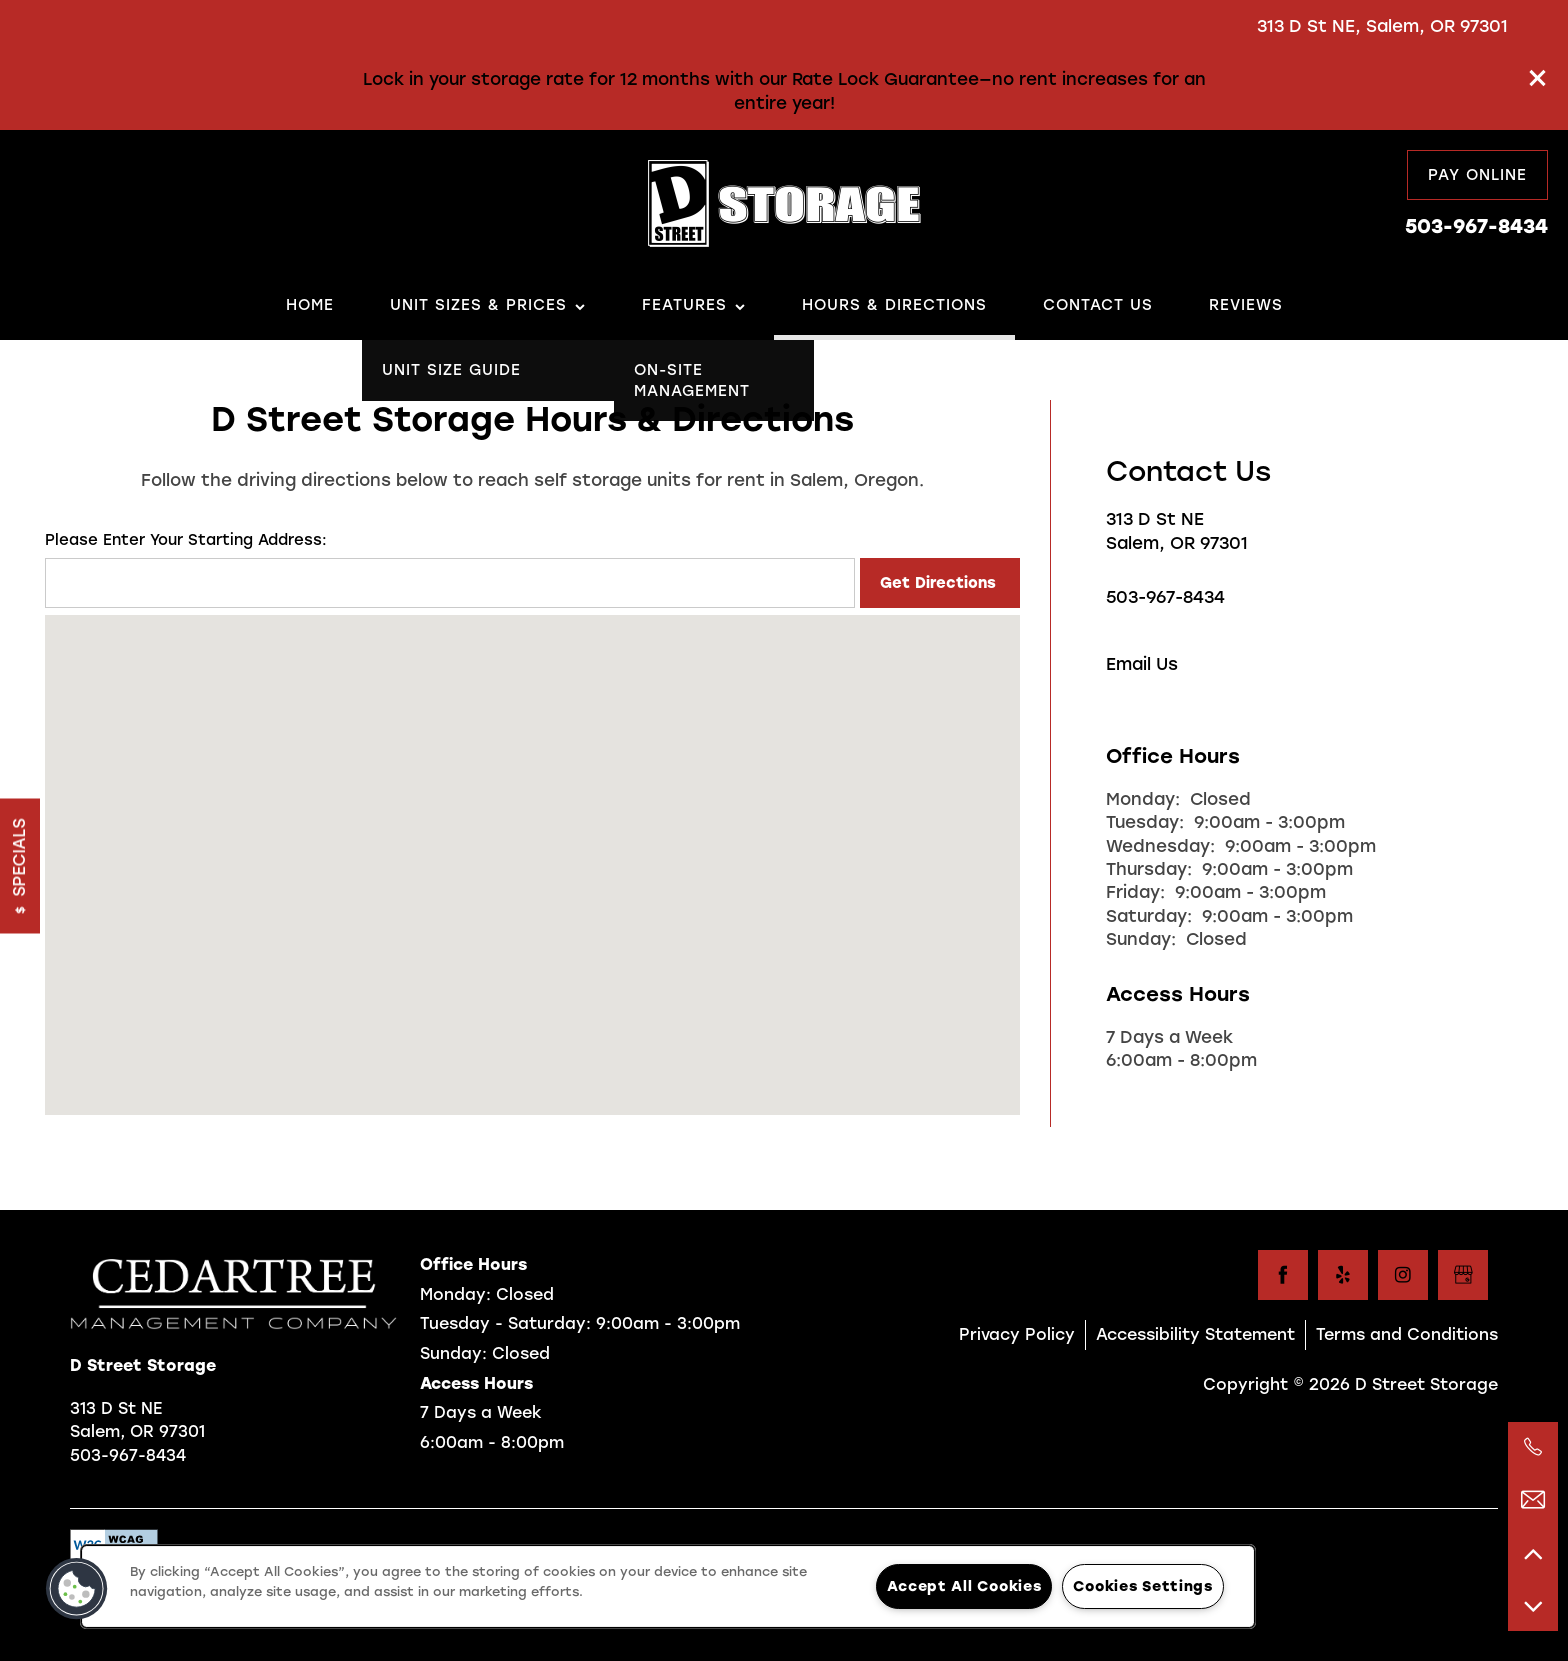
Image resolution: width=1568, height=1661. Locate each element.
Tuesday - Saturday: (505, 1323)
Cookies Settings (1143, 1586)
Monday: (1143, 799)
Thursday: (1149, 869)
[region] (668, 1586)
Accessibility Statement (1195, 1334)
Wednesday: (1160, 846)
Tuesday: (1145, 822)
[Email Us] (1533, 1500)
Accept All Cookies (964, 1586)
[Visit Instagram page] (1403, 1275)
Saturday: (1149, 916)
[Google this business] (1463, 1275)
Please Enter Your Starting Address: (186, 540)
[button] (1538, 78)
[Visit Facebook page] (1283, 1275)
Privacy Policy (1017, 1334)
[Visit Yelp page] (1343, 1275)
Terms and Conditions (1407, 1334)
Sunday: (1141, 939)
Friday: (1135, 892)
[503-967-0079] (1533, 1447)
